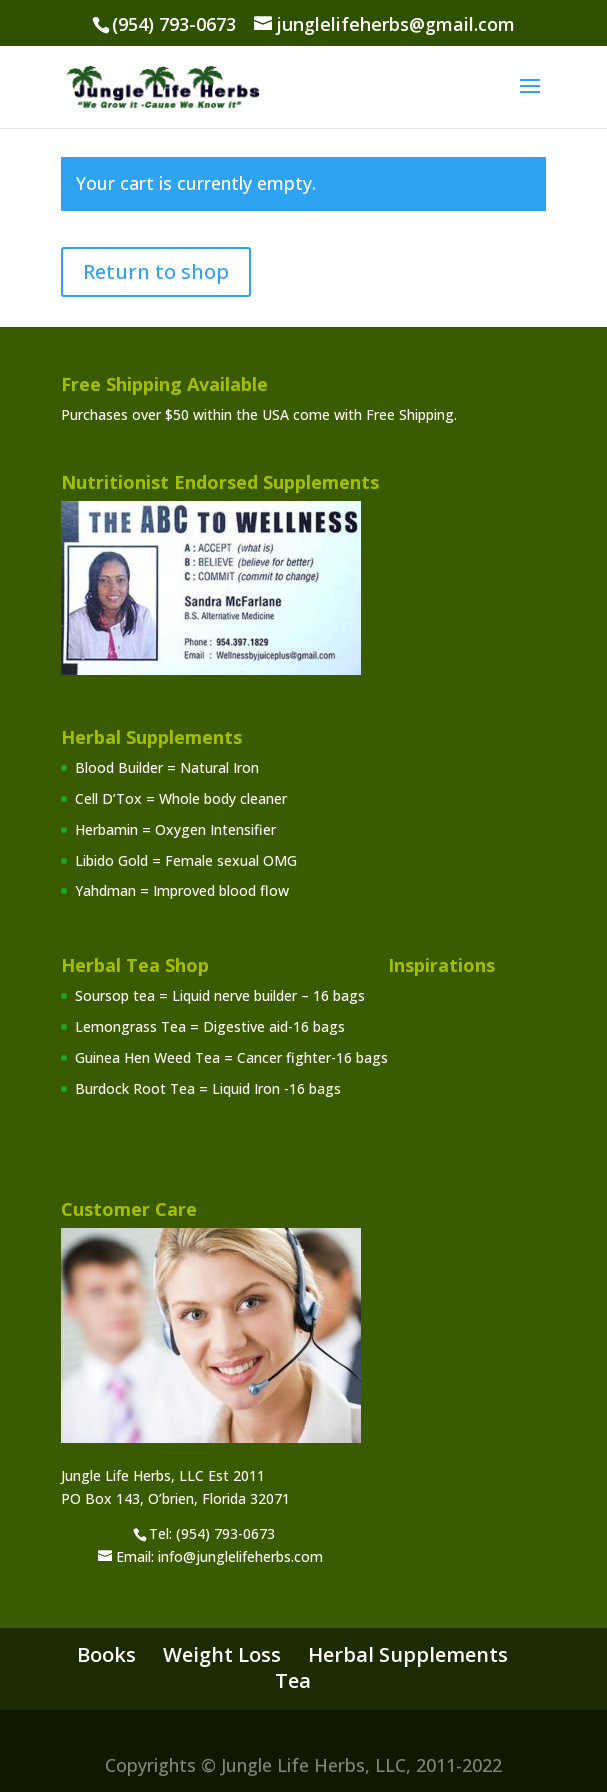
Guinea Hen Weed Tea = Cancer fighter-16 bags (231, 1057)
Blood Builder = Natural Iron (167, 767)
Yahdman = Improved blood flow (182, 890)
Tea (293, 1680)
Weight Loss (222, 1654)
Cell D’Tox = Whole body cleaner (181, 798)
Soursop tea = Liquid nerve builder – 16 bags (220, 995)
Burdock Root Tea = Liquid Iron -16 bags (208, 1088)
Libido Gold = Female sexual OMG (186, 860)
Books (106, 1654)
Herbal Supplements (408, 1654)
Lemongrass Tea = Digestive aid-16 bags (210, 1026)
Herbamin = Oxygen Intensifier (175, 829)
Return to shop (156, 271)
